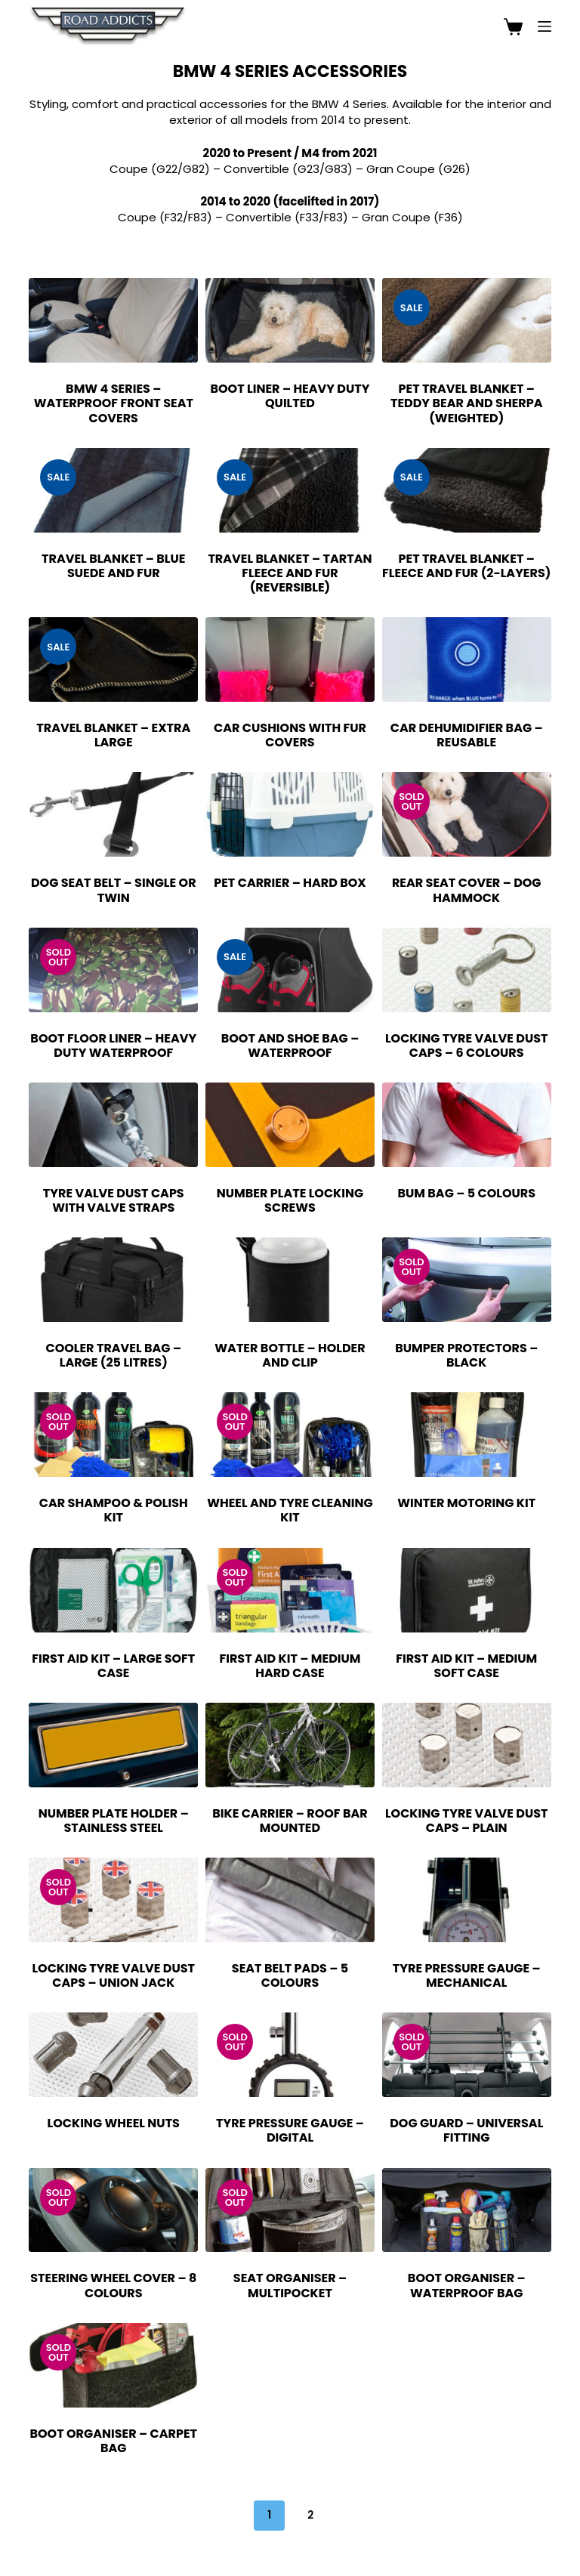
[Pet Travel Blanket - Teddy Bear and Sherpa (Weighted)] (466, 320)
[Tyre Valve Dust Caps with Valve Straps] (113, 1125)
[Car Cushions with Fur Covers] (290, 659)
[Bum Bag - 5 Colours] (466, 1125)
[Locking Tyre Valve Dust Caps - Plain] (466, 1745)
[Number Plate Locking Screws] (290, 1125)
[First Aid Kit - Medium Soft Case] (466, 1590)
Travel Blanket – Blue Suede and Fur (113, 566)
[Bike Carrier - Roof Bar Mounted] (290, 1745)
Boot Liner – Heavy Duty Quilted (290, 396)
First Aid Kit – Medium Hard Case (289, 1666)
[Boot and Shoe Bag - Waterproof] (290, 970)
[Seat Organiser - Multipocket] (290, 2210)
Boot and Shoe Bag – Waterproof (290, 1045)
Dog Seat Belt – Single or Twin (113, 890)
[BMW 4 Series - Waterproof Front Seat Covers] (113, 320)
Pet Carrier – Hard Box (290, 882)
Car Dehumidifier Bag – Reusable (466, 735)
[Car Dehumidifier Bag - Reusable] (466, 659)
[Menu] (544, 26)
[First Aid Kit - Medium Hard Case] (290, 1590)
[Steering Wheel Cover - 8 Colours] (113, 2210)
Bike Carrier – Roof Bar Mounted (290, 1820)
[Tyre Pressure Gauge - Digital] (290, 2054)
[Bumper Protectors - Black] (466, 1279)
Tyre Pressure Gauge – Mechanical (467, 1975)
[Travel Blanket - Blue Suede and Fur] (113, 490)
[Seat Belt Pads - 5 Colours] (290, 1900)
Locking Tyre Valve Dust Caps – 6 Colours (466, 1045)
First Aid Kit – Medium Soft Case (466, 1666)
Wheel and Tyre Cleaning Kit (290, 1510)
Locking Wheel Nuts (114, 2123)
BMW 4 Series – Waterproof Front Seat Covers (113, 403)
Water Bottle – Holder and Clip (289, 1355)
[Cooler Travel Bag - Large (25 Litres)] (113, 1279)
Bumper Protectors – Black (466, 1355)
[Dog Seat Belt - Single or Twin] (113, 814)
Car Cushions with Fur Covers (290, 735)
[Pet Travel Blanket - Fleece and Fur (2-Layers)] (466, 490)
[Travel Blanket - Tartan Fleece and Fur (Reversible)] (290, 490)
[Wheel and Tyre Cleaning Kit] (290, 1434)
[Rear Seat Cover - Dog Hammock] (466, 814)
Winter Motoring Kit (466, 1503)
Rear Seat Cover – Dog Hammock (466, 890)
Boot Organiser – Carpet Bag (113, 2441)
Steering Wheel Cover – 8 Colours (113, 2285)
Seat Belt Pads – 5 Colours (290, 1975)
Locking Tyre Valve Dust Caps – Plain (466, 1820)
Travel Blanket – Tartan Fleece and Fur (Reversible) (290, 573)
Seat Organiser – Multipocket (290, 2285)
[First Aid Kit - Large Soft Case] (113, 1590)
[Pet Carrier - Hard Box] (290, 814)
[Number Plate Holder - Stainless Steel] (113, 1745)
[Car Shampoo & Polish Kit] (113, 1434)
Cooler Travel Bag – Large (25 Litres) (113, 1355)
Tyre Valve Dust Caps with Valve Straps (113, 1200)
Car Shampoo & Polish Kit (113, 1510)
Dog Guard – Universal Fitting (466, 2130)
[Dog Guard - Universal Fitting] (466, 2054)
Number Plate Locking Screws (290, 1200)
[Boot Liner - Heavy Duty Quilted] (290, 320)
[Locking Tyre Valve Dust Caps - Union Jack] (113, 1900)
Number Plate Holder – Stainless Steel (114, 1820)
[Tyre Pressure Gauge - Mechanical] (466, 1900)
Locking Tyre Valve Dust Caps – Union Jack (113, 1975)
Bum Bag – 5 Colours (466, 1193)
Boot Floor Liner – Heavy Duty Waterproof (113, 1045)
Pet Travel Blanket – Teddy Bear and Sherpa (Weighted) (466, 403)
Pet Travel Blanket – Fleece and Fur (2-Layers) (466, 566)
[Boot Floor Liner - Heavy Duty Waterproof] (113, 970)
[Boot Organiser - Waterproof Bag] (466, 2210)
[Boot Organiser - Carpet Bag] (113, 2365)
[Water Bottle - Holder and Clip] (290, 1279)
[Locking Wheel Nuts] (113, 2054)
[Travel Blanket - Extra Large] (113, 659)
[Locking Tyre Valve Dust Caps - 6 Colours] (466, 970)
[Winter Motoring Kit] (466, 1434)
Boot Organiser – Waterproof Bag (467, 2285)
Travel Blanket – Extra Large (113, 735)
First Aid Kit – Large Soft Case (113, 1666)
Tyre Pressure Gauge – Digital (290, 2130)
